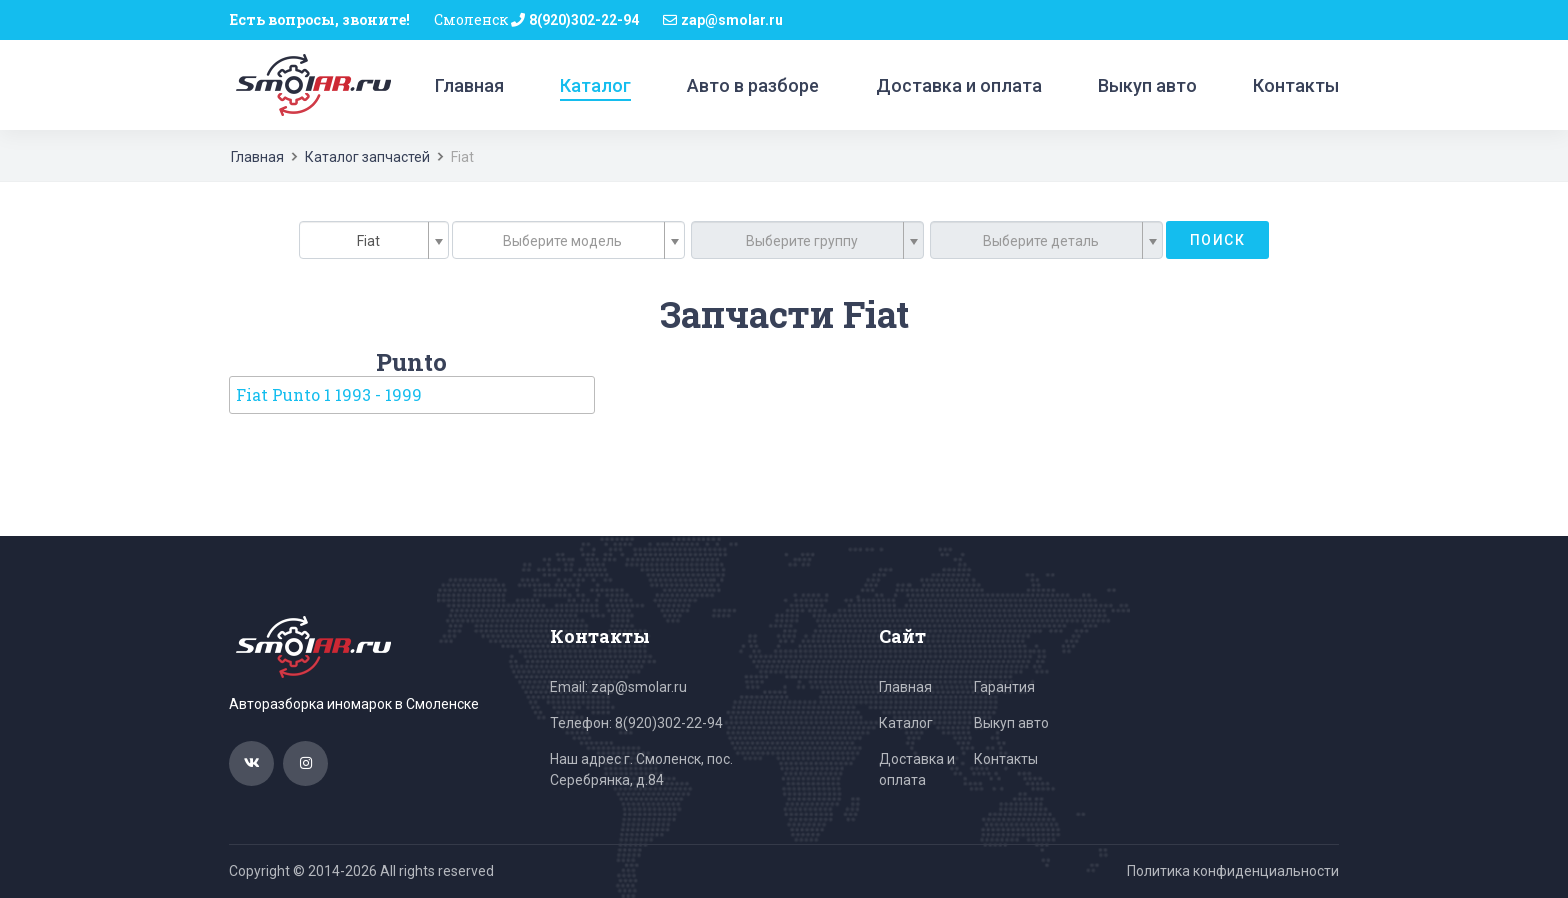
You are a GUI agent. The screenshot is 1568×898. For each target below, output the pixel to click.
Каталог (595, 85)
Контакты (1296, 85)
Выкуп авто (1147, 85)
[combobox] (374, 240)
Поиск (1217, 240)
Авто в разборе (753, 85)
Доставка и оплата (959, 85)
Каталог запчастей (367, 157)
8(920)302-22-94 (584, 20)
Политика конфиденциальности (1233, 871)
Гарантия (1004, 687)
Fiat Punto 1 (329, 394)
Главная (469, 85)
